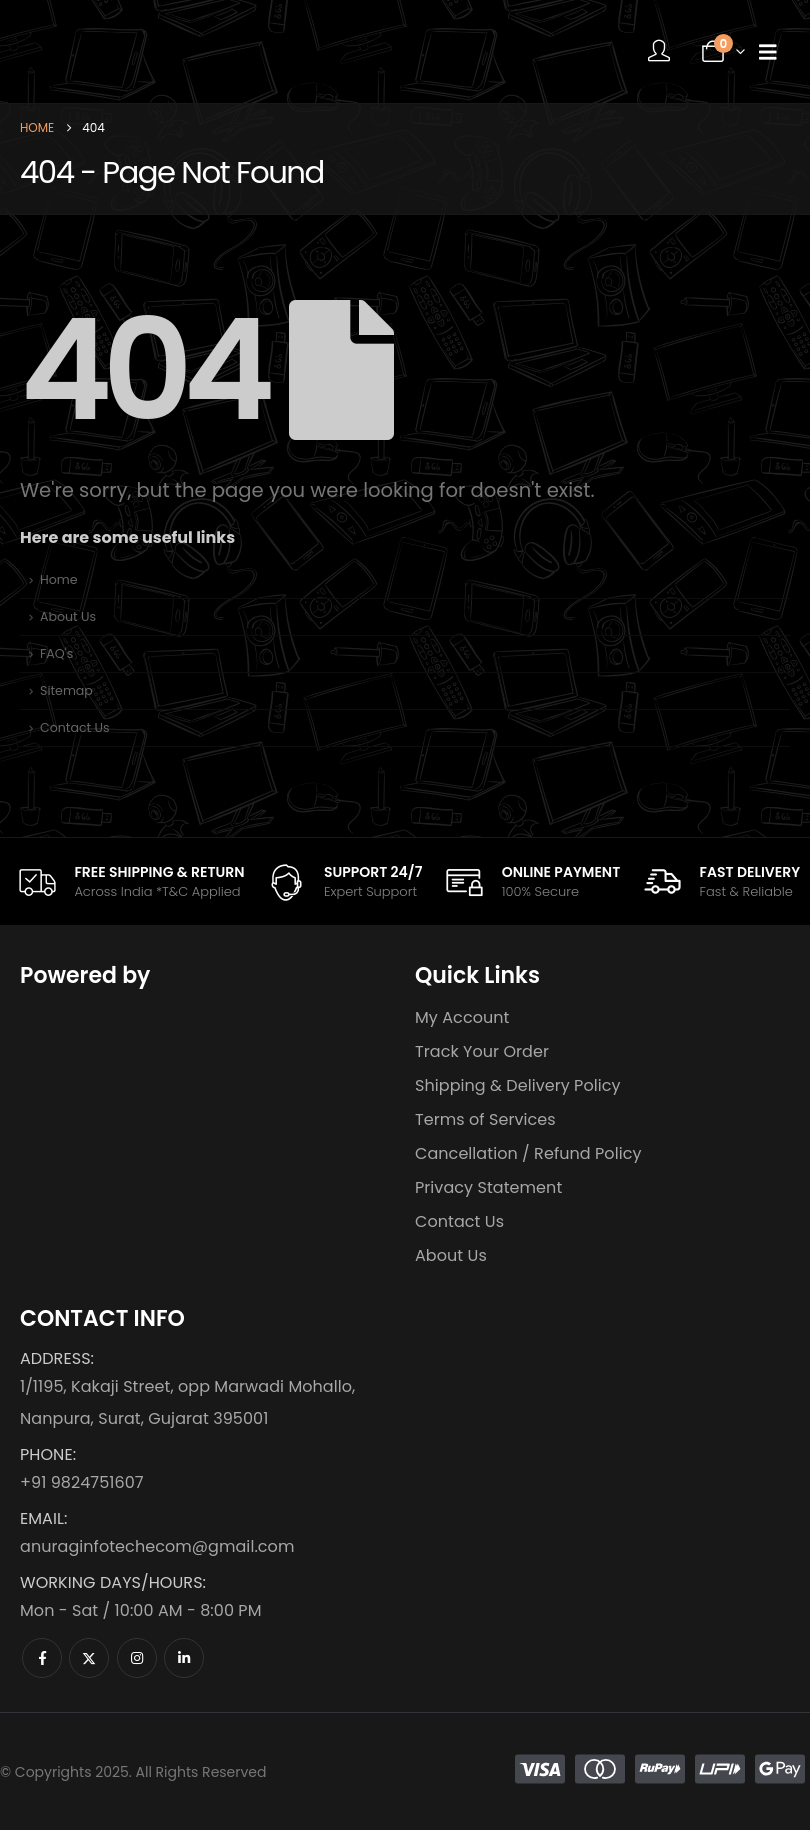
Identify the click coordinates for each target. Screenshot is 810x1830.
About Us (68, 616)
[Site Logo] (145, 51)
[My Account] (659, 52)
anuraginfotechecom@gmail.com (157, 1546)
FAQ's (56, 653)
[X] (89, 1658)
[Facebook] (42, 1658)
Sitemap (66, 690)
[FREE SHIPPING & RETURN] (130, 881)
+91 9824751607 (82, 1482)
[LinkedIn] (184, 1658)
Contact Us (75, 727)
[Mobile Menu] (768, 52)
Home (59, 579)
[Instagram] (137, 1658)
